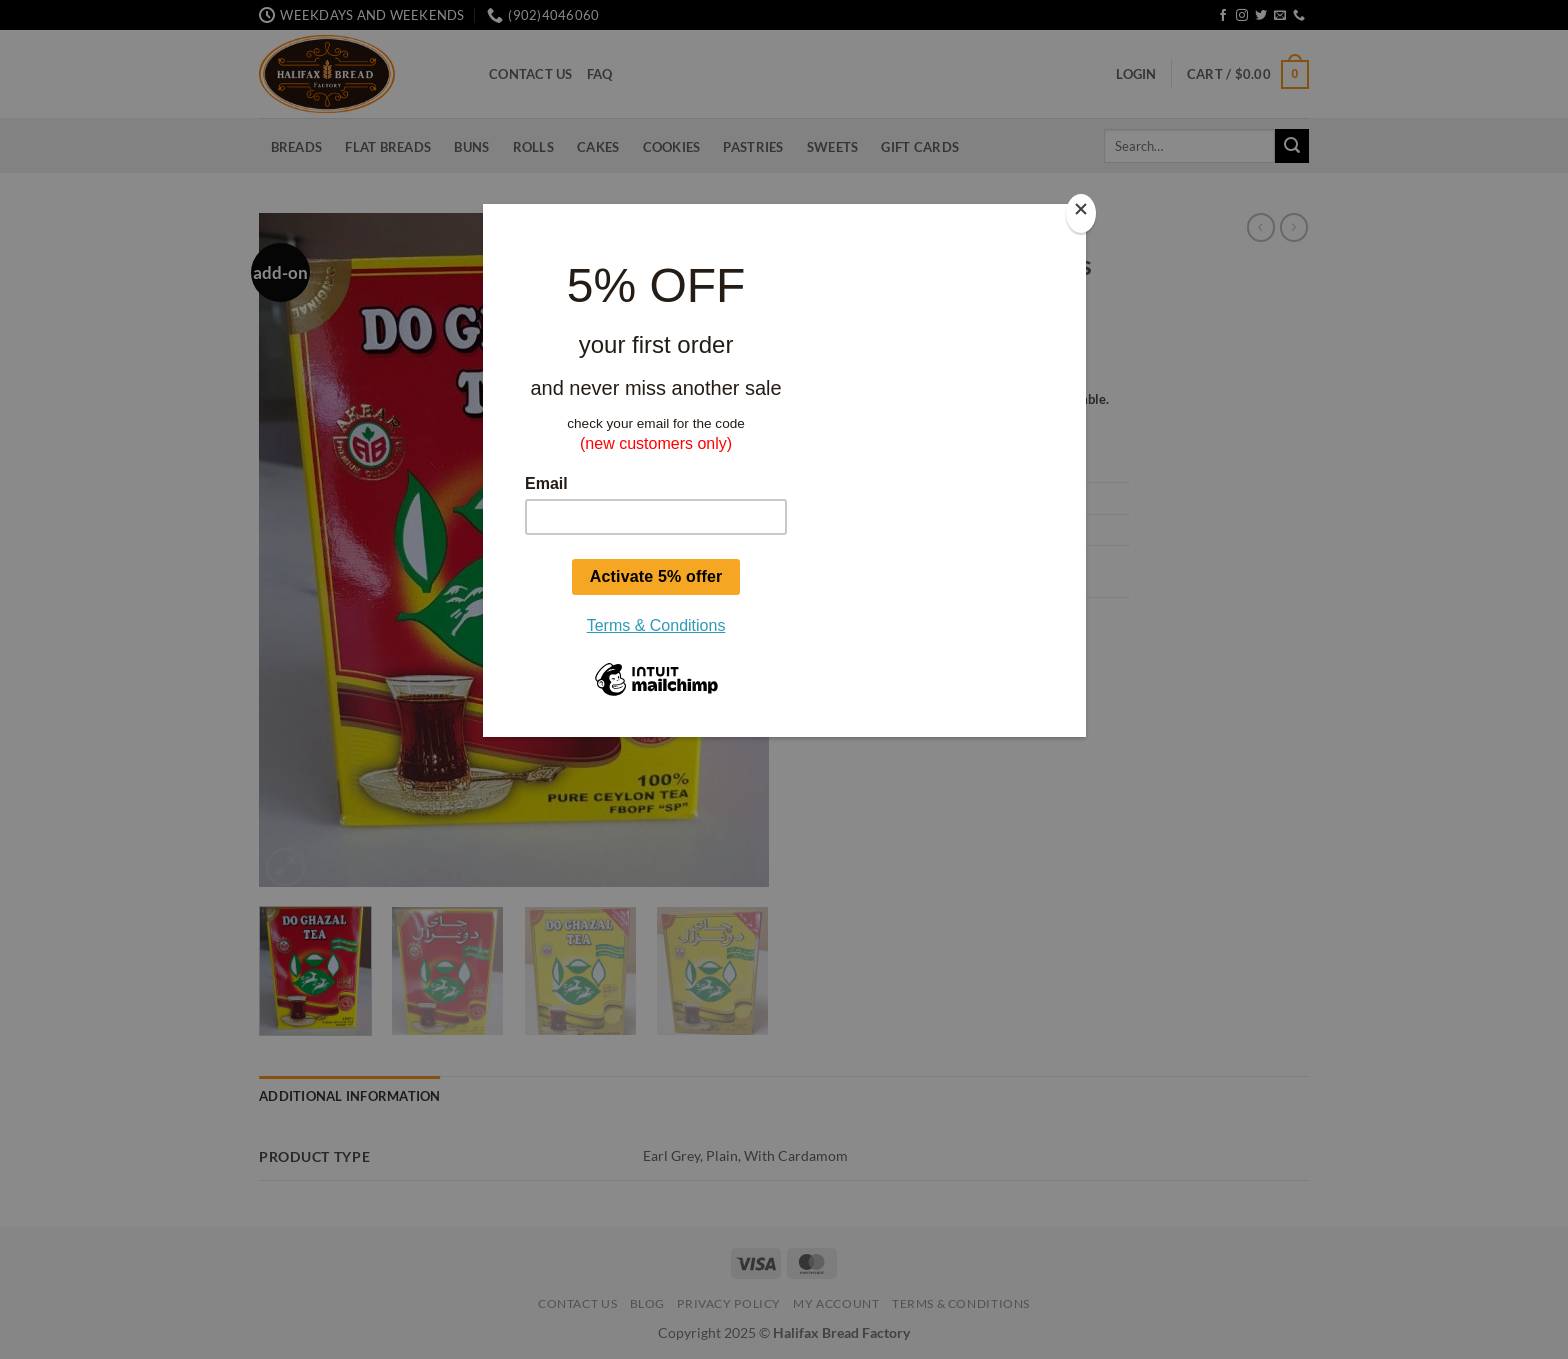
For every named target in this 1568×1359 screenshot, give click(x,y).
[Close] (1081, 213)
